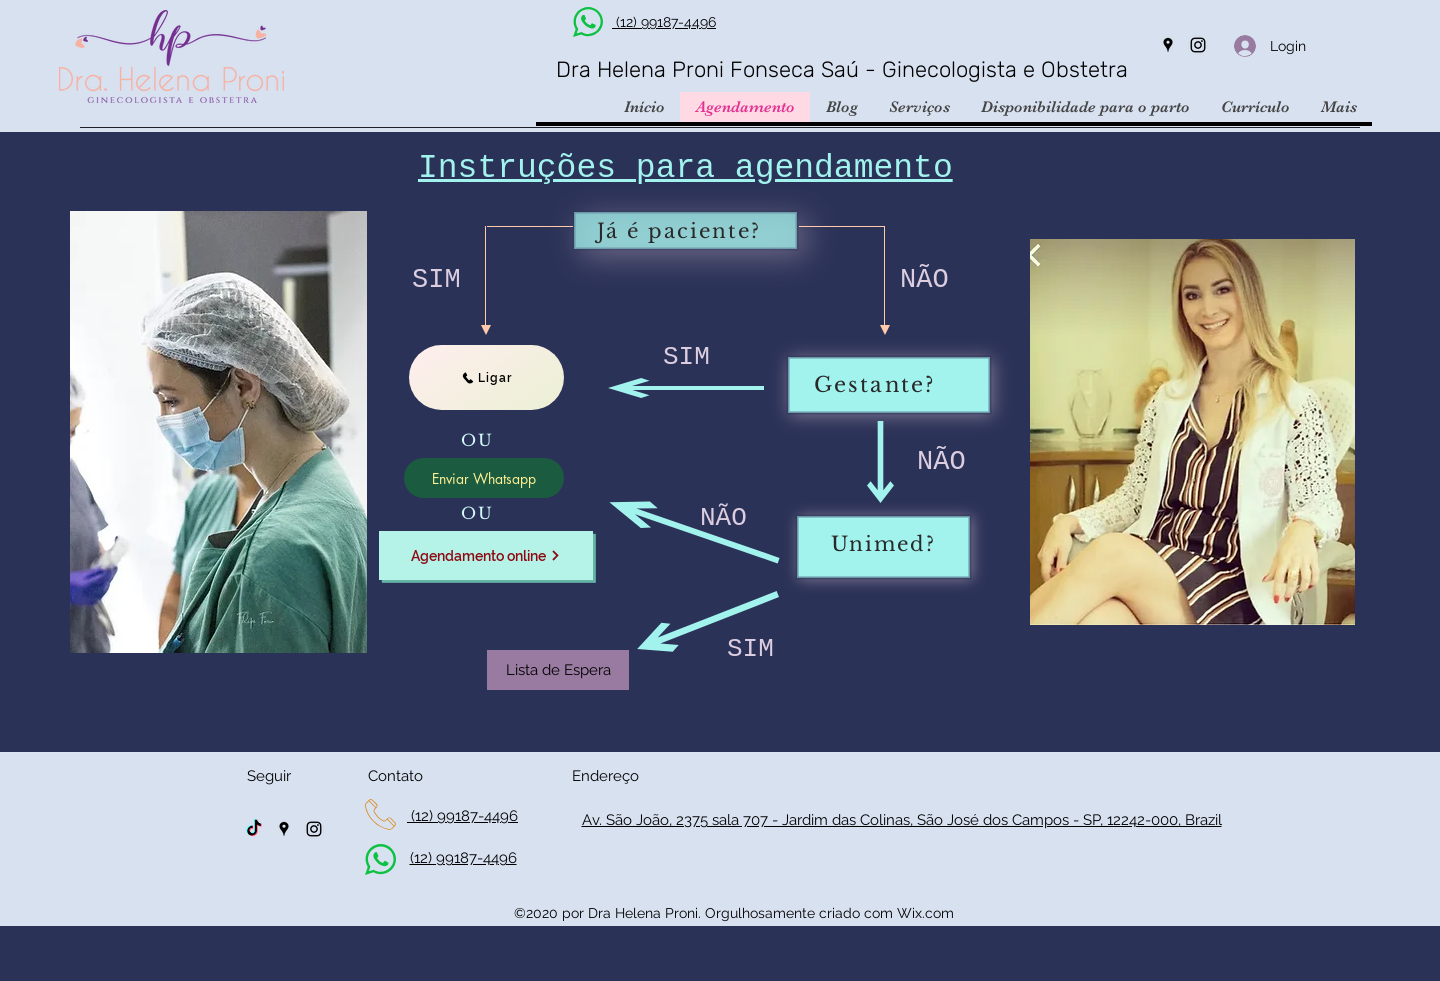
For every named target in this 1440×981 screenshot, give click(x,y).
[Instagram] (1198, 45)
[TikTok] (254, 829)
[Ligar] (486, 377)
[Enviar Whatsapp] (484, 478)
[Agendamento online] (486, 555)
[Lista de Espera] (558, 670)
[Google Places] (1168, 45)
